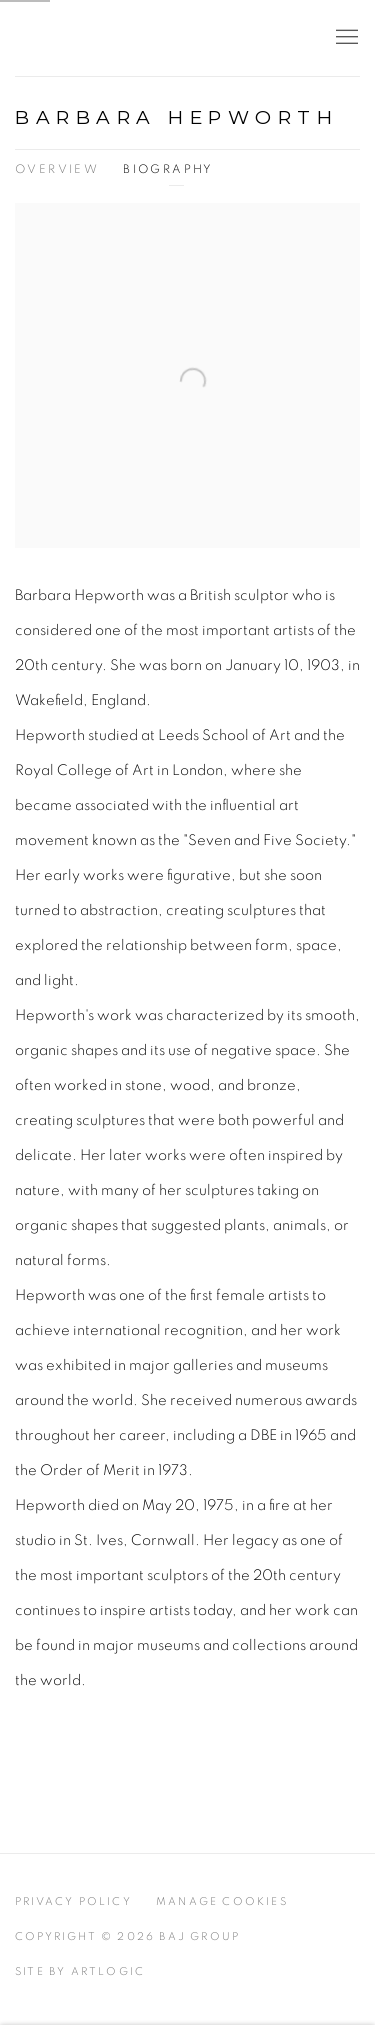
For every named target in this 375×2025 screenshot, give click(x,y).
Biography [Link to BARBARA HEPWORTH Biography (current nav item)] (168, 169)
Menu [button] (345, 38)
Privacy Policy (73, 1901)
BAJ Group (105, 38)
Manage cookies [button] (222, 1901)
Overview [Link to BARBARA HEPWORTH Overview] (57, 169)
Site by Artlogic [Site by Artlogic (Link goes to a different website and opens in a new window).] (80, 1971)
